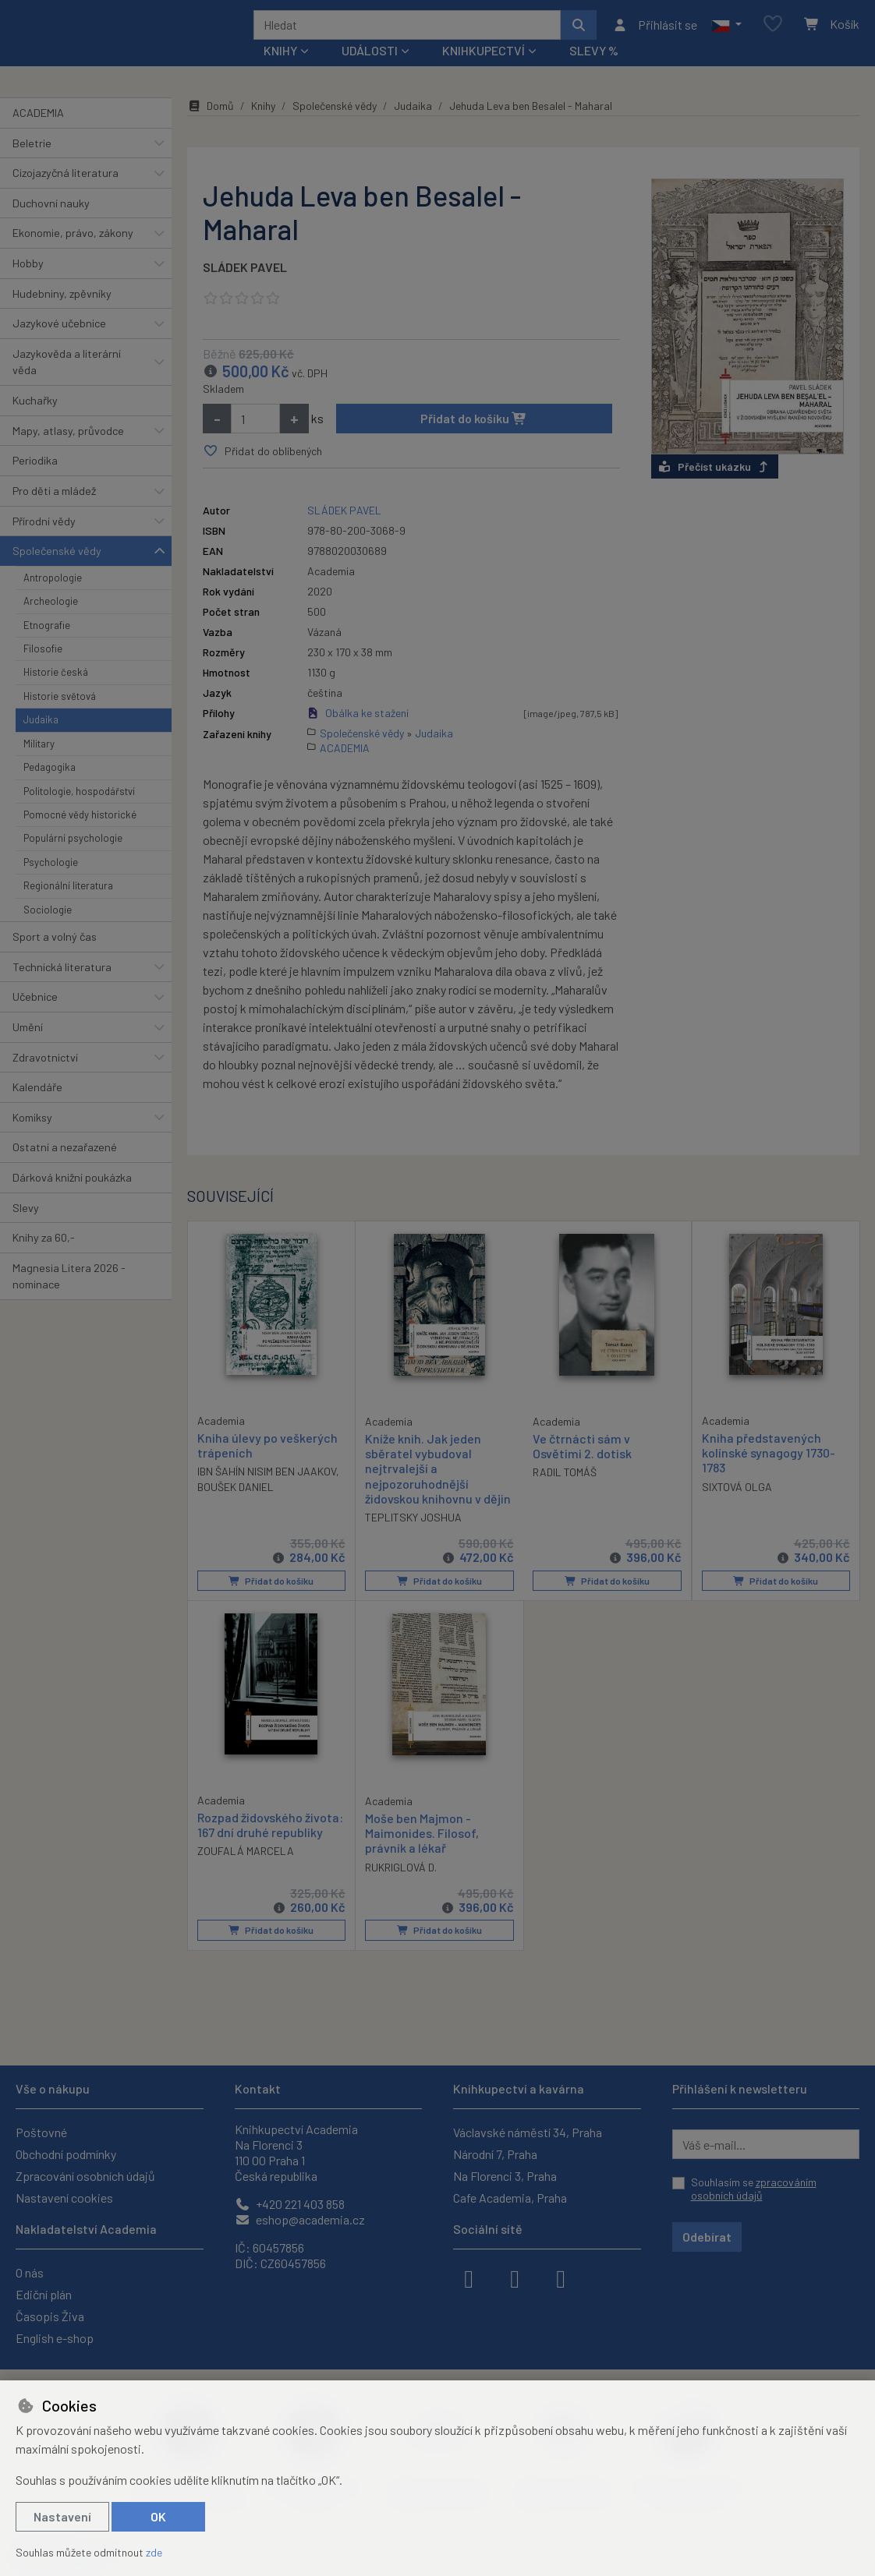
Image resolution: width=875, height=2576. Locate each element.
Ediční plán (44, 2294)
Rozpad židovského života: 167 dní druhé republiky (270, 1845)
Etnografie (46, 645)
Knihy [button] (280, 71)
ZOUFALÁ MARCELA (245, 1871)
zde (154, 2552)
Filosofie (42, 669)
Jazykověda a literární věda (66, 383)
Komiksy (32, 1138)
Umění (27, 1048)
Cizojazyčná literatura (65, 193)
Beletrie (31, 163)
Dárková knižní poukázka (72, 1198)
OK (158, 2516)
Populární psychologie (72, 859)
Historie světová (59, 717)
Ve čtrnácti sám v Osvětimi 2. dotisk (582, 1467)
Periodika (35, 481)
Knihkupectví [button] (483, 71)
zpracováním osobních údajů (754, 2189)
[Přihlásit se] (654, 35)
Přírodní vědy (44, 541)
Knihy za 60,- (43, 1258)
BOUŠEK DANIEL (235, 1507)
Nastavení (62, 2516)
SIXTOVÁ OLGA (737, 1507)
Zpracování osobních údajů (85, 2175)
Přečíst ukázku (714, 487)
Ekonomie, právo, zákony (72, 253)
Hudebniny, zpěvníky (62, 313)
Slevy (25, 1228)
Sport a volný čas (54, 957)
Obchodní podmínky (66, 2154)
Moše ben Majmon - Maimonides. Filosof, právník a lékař (422, 1854)
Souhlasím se (754, 2189)
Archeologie (50, 622)
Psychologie (50, 883)
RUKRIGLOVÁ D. (401, 1888)
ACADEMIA (38, 133)
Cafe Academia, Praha (510, 2197)
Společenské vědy (56, 571)
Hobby (28, 284)
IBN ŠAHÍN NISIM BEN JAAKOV (266, 1492)
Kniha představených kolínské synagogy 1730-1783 (768, 1473)
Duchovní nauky (51, 224)
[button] (726, 35)
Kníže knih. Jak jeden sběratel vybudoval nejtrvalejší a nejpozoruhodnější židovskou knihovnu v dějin (438, 1489)
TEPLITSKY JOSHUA (413, 1538)
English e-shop (55, 2337)
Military (39, 764)
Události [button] (370, 71)
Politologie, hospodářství (79, 811)
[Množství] (255, 439)
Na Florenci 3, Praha (505, 2175)
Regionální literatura (68, 906)
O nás (30, 2272)
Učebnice (35, 1017)
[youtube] (560, 2277)
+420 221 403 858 (290, 2203)
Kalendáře (37, 1108)
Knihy (263, 126)
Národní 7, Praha (495, 2154)
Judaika (40, 740)
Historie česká (55, 693)
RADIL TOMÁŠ (565, 1493)
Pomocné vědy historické (79, 835)
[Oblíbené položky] (773, 34)
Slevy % (593, 71)
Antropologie (52, 598)
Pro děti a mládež (54, 511)
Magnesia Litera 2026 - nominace (69, 1297)
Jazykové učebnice (59, 344)
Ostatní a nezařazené (64, 1168)
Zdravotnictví (45, 1077)
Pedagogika (49, 788)
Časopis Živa (50, 2316)
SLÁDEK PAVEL (245, 288)
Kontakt (258, 2088)
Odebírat (707, 2236)
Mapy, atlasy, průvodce (68, 451)
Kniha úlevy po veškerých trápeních (267, 1466)
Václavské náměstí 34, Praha (527, 2132)
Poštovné (41, 2132)
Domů (210, 126)
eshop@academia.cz (300, 2219)
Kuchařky (35, 421)
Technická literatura (62, 987)
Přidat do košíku (473, 439)
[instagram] (514, 2277)
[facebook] (468, 2277)
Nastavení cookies (64, 2197)
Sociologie (47, 930)
